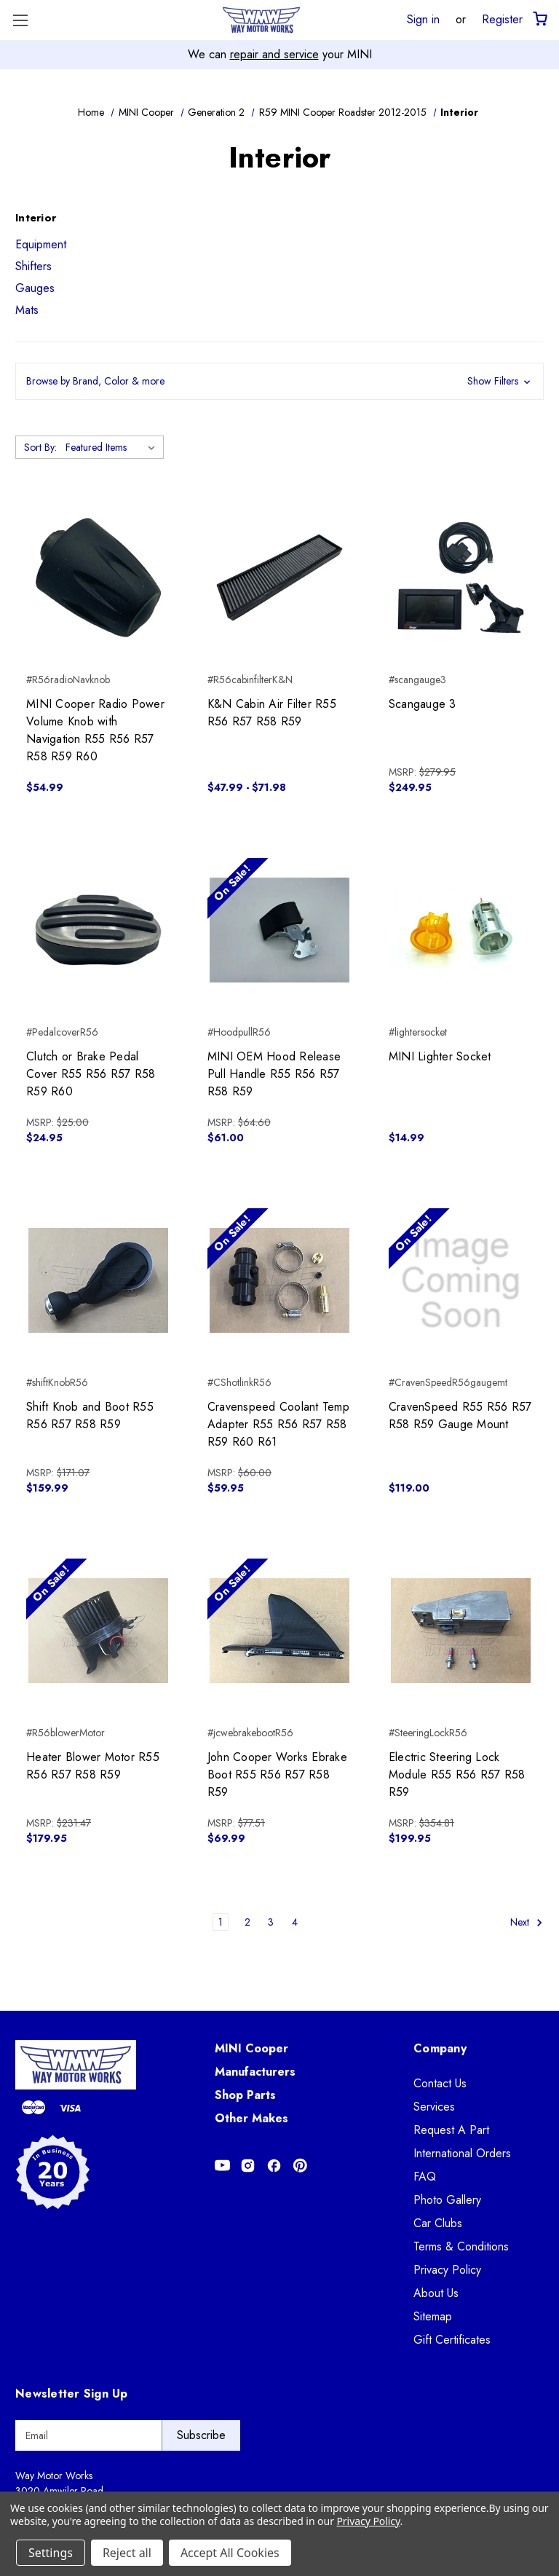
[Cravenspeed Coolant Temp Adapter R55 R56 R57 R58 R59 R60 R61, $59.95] (279, 1280)
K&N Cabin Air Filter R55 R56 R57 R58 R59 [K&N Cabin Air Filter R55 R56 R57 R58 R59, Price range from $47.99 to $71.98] (271, 713)
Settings (50, 2553)
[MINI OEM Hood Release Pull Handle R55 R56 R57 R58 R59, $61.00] (279, 930)
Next (526, 1923)
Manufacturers (255, 2071)
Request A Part (451, 2130)
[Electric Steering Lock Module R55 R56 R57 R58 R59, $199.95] (461, 1631)
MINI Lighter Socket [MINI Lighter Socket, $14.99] (440, 1056)
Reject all (127, 2553)
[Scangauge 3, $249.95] (461, 577)
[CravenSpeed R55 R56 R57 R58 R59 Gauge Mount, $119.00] (461, 1280)
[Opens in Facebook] (274, 2165)
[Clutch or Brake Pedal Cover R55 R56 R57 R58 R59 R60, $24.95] (98, 930)
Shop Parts (245, 2095)
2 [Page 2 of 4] (247, 1922)
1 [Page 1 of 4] (220, 1922)
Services (434, 2106)
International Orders (462, 2153)
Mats (27, 310)
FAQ (424, 2176)
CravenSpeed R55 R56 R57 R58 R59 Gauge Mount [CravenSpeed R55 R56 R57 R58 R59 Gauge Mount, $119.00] (460, 1415)
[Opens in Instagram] (247, 2165)
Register (502, 19)
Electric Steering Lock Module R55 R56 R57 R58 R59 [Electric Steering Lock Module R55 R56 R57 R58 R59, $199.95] (457, 1774)
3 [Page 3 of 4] (271, 1922)
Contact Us (440, 2083)
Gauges (35, 288)
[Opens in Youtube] (222, 2165)
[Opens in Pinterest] (300, 2165)
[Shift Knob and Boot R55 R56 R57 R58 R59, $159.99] (98, 1280)
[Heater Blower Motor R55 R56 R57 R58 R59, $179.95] (98, 1631)
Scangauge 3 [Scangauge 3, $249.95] (422, 704)
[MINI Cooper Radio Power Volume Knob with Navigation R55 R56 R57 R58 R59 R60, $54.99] (98, 577)
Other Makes (251, 2118)
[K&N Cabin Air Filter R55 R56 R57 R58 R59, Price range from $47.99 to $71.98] (279, 577)
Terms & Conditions (461, 2246)
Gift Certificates (452, 2339)
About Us (436, 2293)
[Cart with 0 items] (539, 19)
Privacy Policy (447, 2269)
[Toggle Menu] (20, 20)
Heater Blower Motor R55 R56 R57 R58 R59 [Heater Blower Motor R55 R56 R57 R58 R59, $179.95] (92, 1766)
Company (440, 2048)
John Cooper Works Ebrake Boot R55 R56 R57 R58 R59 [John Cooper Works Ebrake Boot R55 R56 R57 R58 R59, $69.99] (277, 1774)
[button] (279, 381)
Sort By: (40, 447)
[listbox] (113, 447)
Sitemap (432, 2316)
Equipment (40, 244)
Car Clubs (437, 2223)
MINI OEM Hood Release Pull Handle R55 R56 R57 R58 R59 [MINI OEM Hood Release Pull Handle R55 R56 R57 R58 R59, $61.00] (274, 1074)
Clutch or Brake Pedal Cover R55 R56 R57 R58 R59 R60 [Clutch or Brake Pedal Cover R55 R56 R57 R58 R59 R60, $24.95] (90, 1074)
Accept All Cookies (230, 2553)
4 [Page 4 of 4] (295, 1922)
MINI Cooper (251, 2048)
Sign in (423, 19)
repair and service (274, 54)
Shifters (33, 266)
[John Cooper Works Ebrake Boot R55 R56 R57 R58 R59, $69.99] (279, 1631)
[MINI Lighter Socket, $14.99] (461, 930)
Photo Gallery (447, 2199)
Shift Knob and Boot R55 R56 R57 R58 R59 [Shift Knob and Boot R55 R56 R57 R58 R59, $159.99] (90, 1415)
